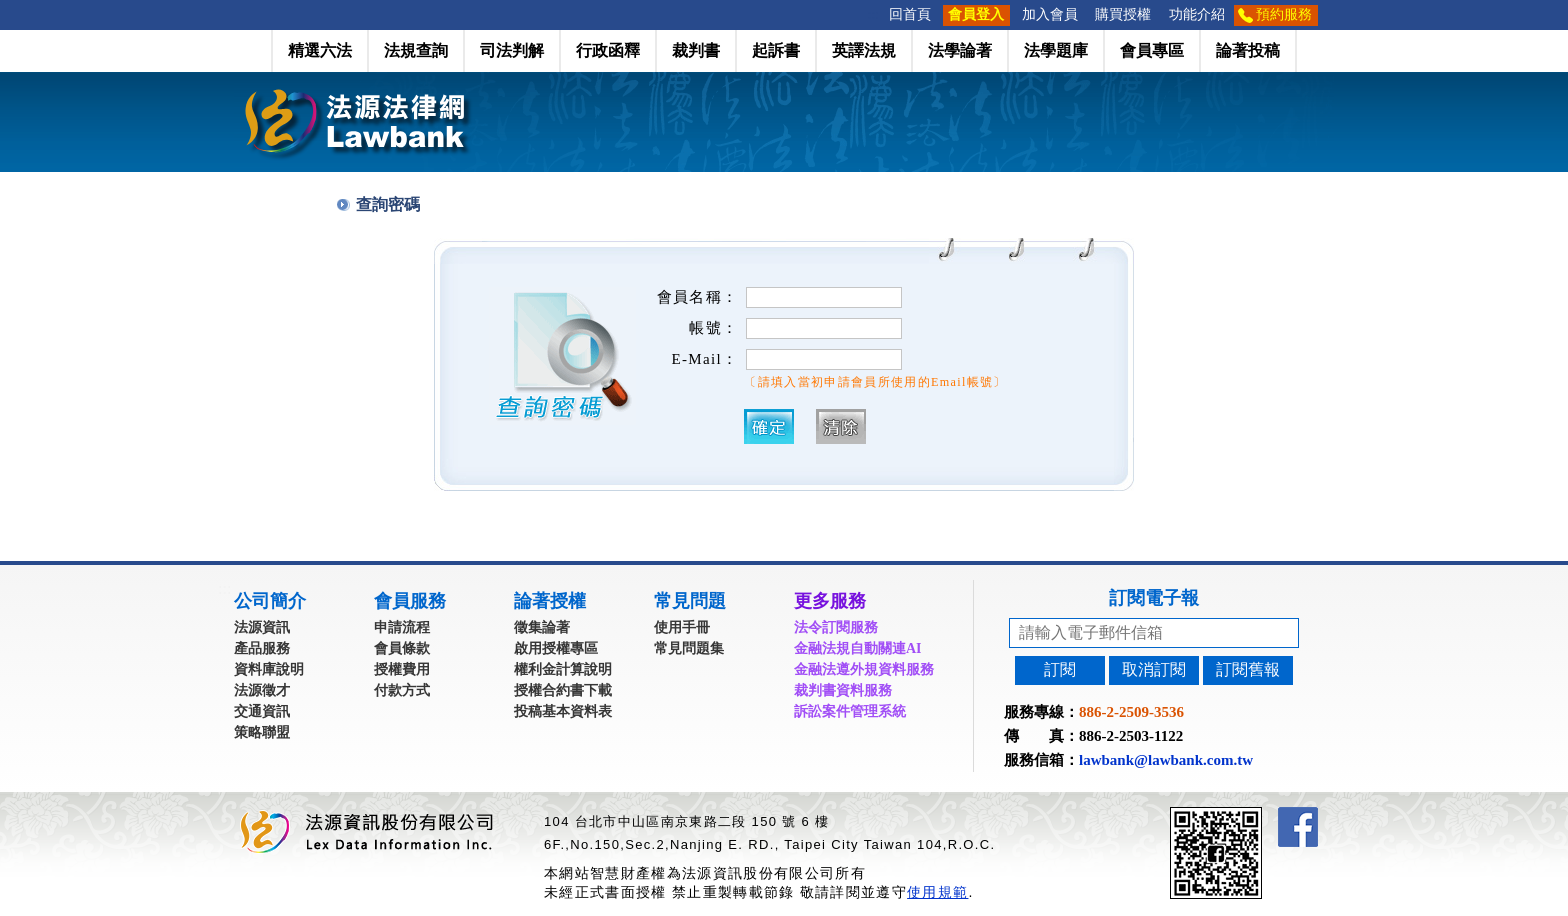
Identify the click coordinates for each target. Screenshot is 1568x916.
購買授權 (1123, 14)
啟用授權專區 (556, 648)
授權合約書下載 (563, 690)
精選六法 (320, 50)
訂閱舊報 (1248, 669)
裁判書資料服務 (843, 690)
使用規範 (937, 892)
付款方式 (402, 690)
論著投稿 (1248, 50)
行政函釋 (608, 50)
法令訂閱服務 (836, 627)
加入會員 (1050, 14)
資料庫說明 (269, 669)
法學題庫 (1056, 50)
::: (874, 14)
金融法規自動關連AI (858, 648)
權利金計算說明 (563, 669)
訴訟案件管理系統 (850, 711)
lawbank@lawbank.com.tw (1166, 760)
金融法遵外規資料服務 (864, 669)
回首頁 (910, 14)
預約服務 (1284, 14)
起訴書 (776, 50)
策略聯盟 (262, 732)
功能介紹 (1197, 14)
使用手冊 (682, 627)
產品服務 (262, 648)
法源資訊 (262, 627)
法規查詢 (416, 50)
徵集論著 (542, 627)
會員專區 (1152, 50)
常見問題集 (689, 648)
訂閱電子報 (1154, 598)
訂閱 (1060, 669)
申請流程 (402, 627)
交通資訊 (262, 711)
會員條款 (402, 648)
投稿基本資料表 (563, 711)
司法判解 (512, 50)
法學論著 (960, 50)
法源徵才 (262, 690)
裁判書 (696, 50)
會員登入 (976, 14)
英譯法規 (864, 50)
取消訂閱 (1154, 669)
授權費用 (402, 669)
